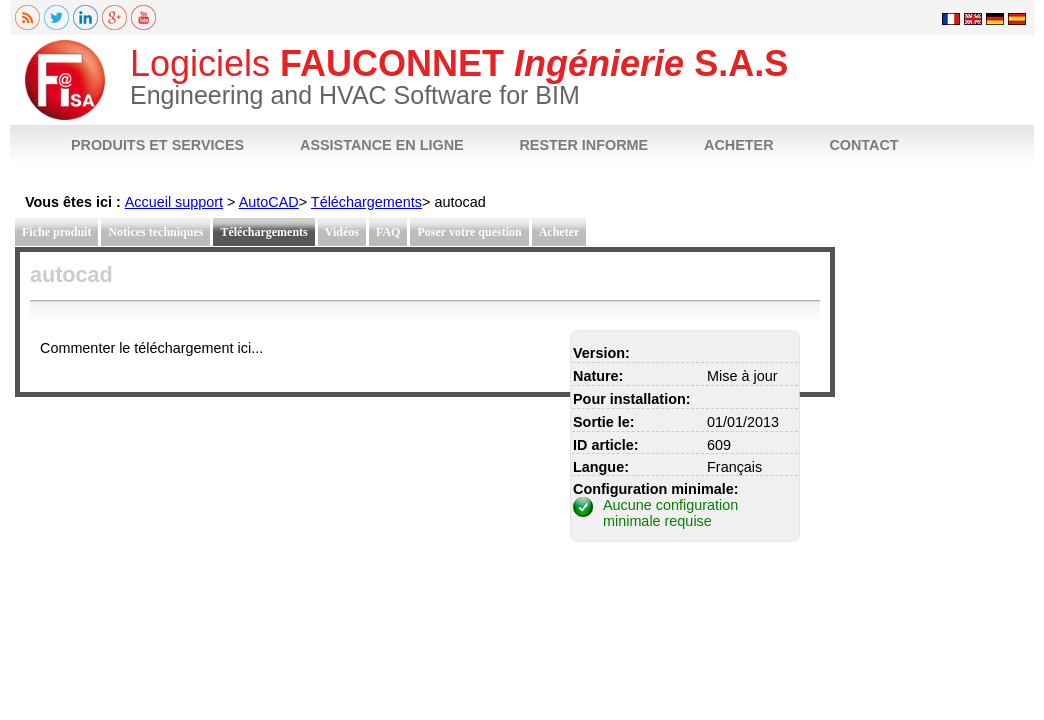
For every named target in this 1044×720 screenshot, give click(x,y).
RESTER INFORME (583, 145)
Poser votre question (469, 232)
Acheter (559, 232)
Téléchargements (366, 202)
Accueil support (174, 202)
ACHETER (739, 145)
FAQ (388, 232)
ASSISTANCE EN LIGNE (382, 145)
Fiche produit (56, 232)
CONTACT (863, 145)
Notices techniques (155, 232)
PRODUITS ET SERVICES (157, 145)
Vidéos (342, 232)
